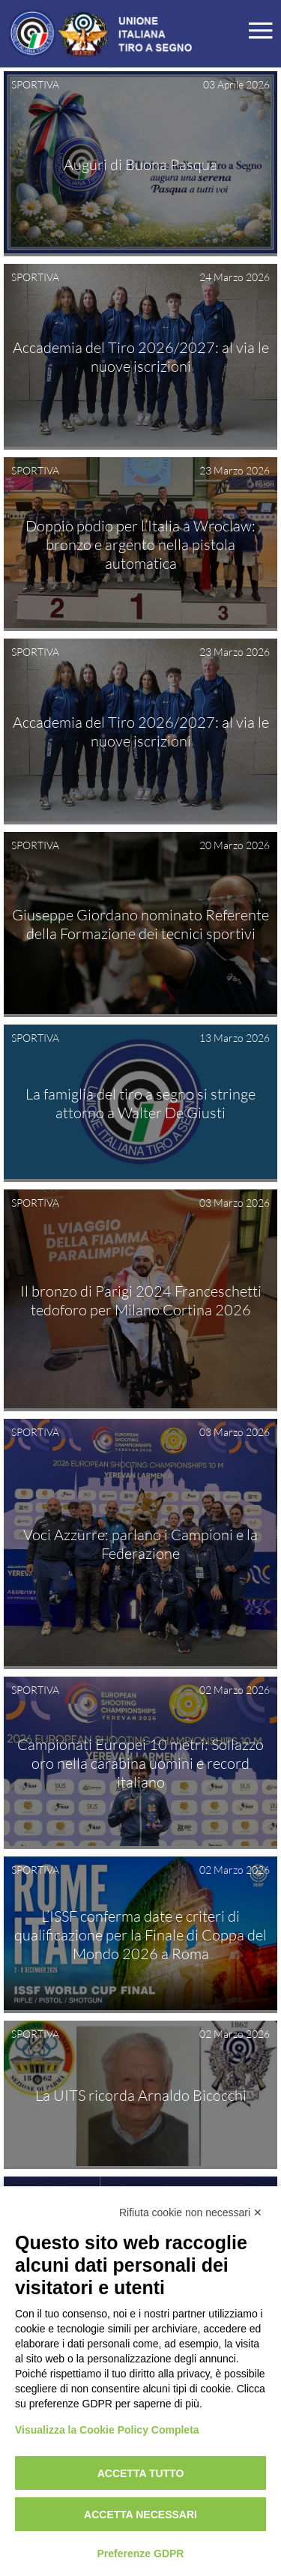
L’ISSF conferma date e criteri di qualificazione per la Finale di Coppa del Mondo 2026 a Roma (140, 1935)
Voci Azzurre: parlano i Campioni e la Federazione (140, 1544)
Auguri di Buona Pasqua (140, 163)
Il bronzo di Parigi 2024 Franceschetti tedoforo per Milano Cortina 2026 (141, 1300)
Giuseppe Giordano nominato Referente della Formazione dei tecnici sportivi (140, 924)
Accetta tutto (140, 2473)
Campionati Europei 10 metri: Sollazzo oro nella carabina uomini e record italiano (140, 1763)
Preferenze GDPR (140, 2554)
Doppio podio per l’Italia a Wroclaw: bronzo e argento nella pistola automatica (140, 544)
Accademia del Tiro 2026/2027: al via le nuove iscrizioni (141, 356)
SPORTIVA (35, 84)
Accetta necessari (140, 2515)
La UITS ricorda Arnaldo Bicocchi (141, 2094)
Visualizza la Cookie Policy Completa (107, 2430)
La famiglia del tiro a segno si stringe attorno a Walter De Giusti (140, 1103)
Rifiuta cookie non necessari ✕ (190, 2212)
